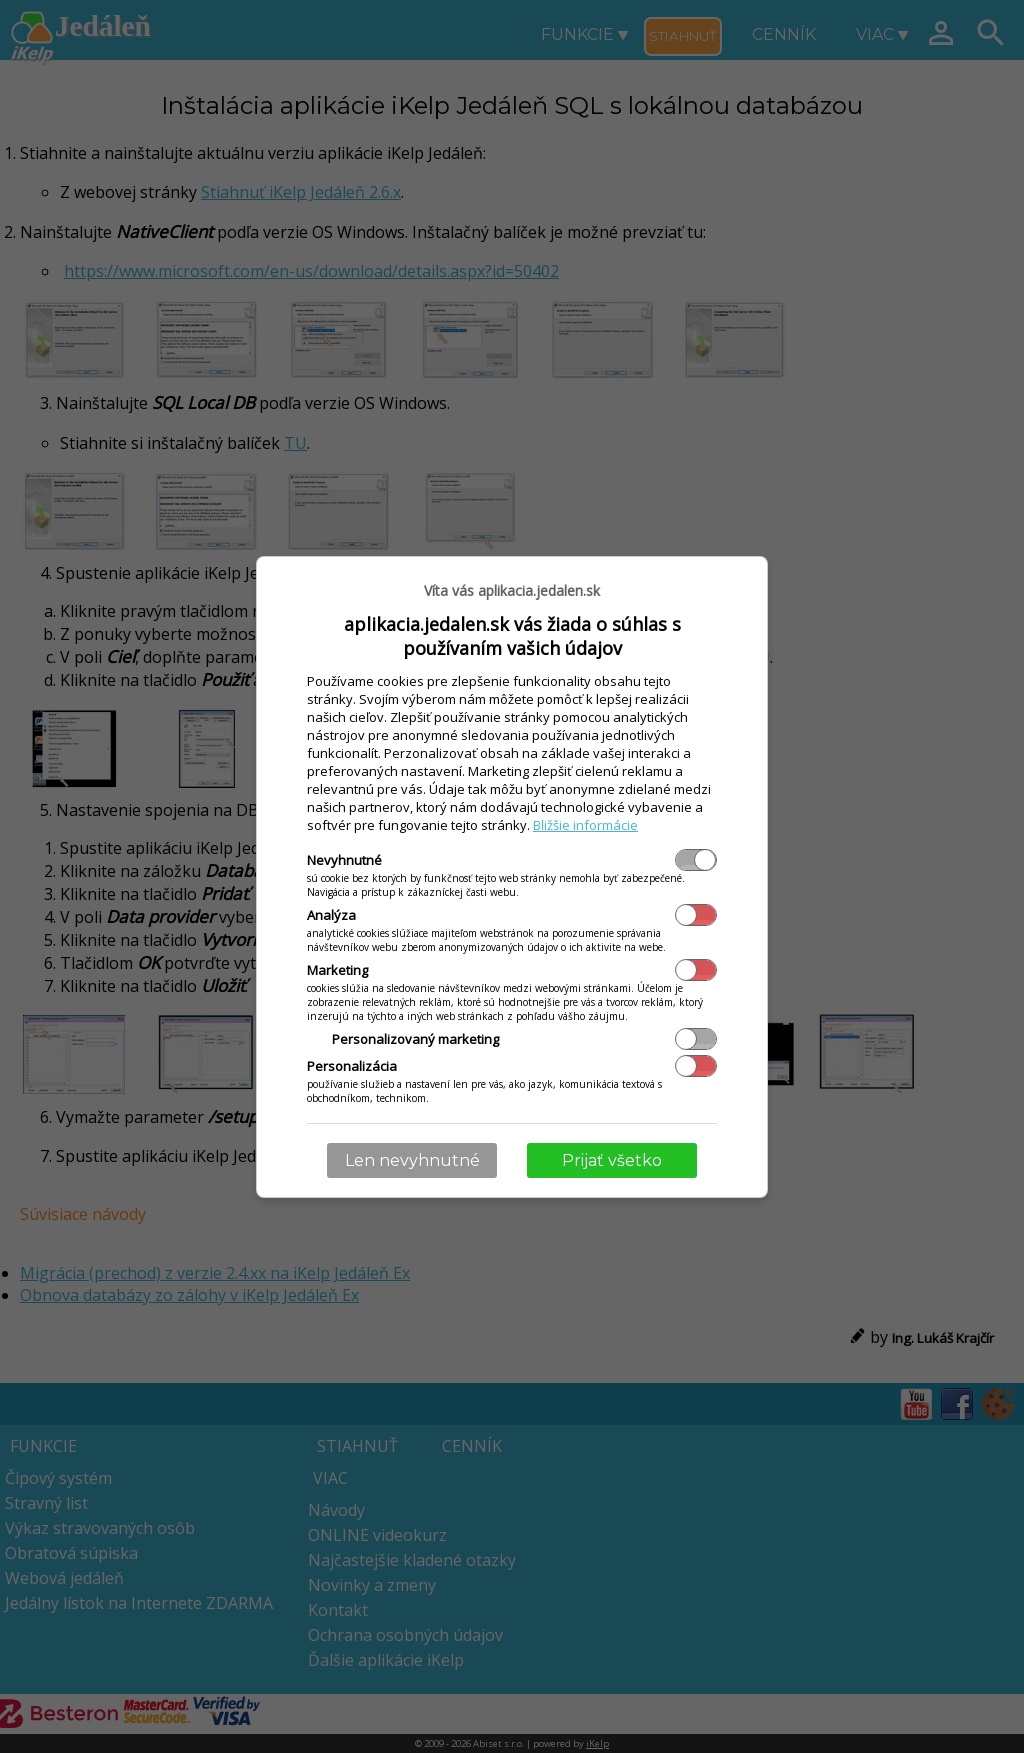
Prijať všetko (612, 1160)
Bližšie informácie (585, 825)
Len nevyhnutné (412, 1160)
